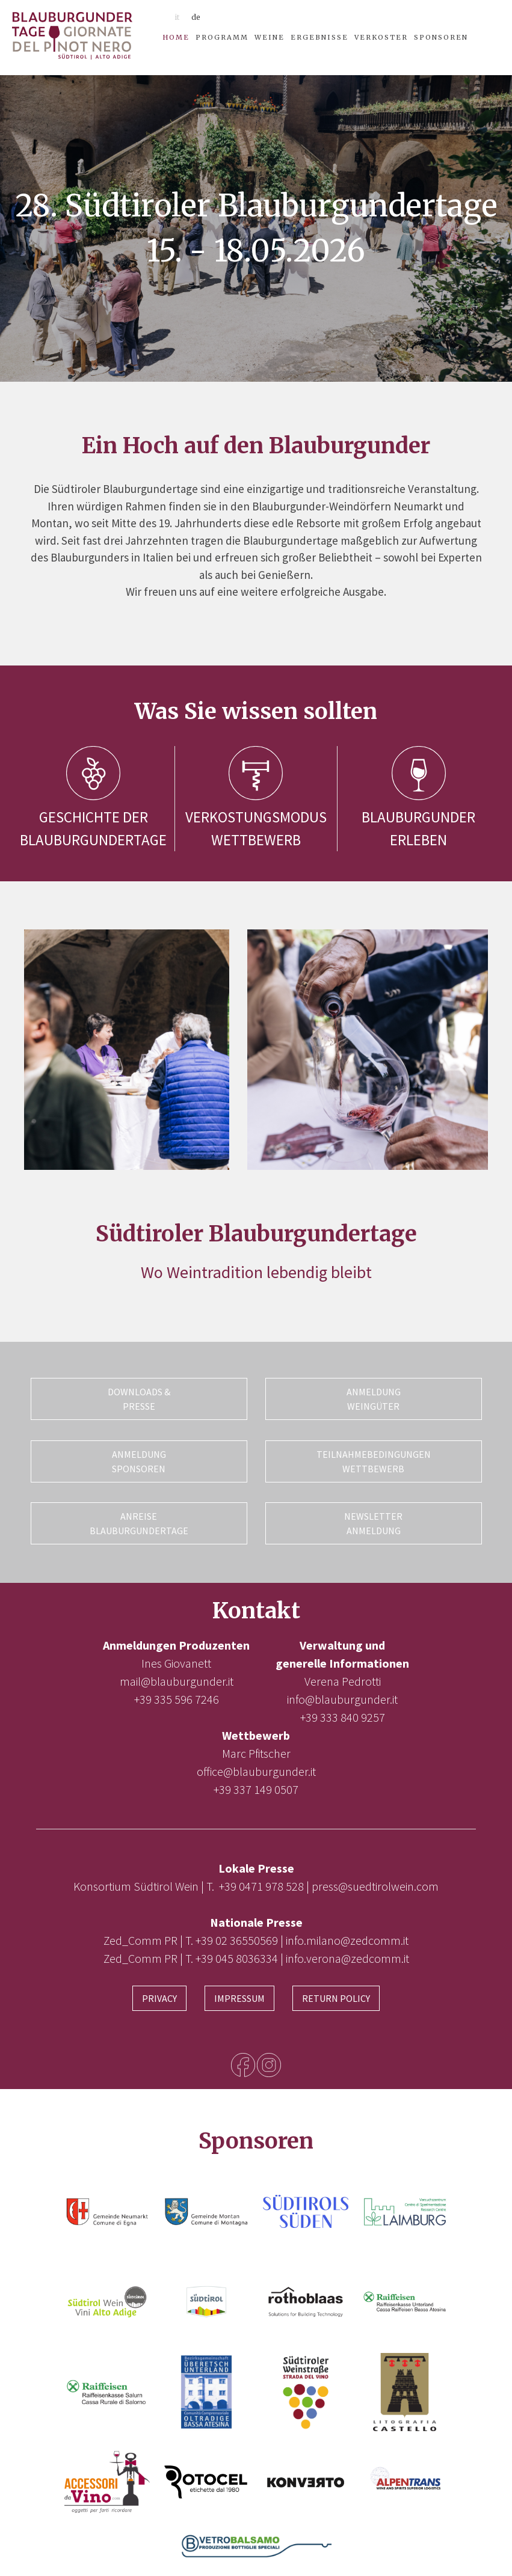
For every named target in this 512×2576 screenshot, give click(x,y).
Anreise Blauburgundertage (139, 1519)
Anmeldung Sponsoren (139, 1459)
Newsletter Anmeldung (373, 1519)
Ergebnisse (319, 37)
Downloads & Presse (139, 1399)
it (176, 17)
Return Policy (336, 1992)
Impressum (239, 1992)
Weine (269, 37)
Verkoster (381, 37)
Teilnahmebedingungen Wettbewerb (373, 1459)
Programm (222, 37)
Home (176, 37)
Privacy (159, 1992)
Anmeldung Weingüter (374, 1399)
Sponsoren (441, 37)
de (195, 17)
